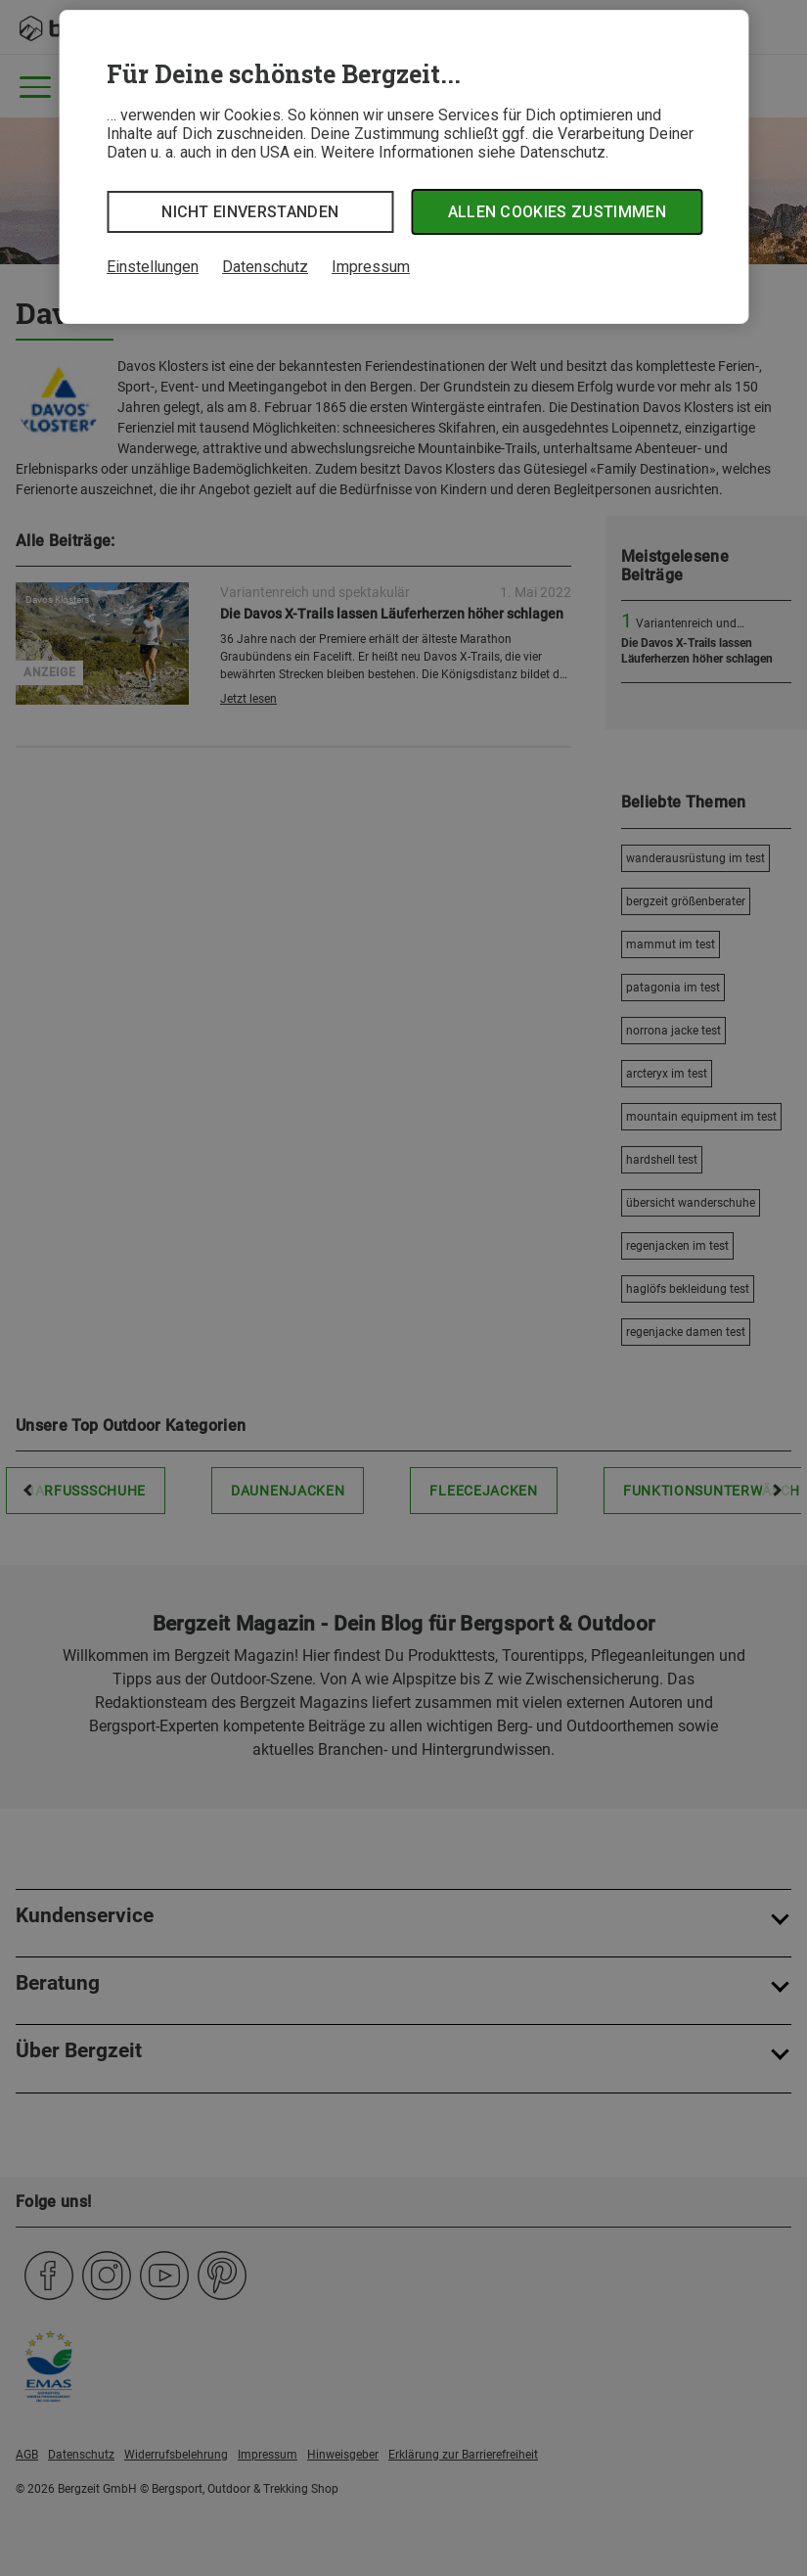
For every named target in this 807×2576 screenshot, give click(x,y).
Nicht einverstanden (249, 212)
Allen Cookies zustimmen (557, 212)
